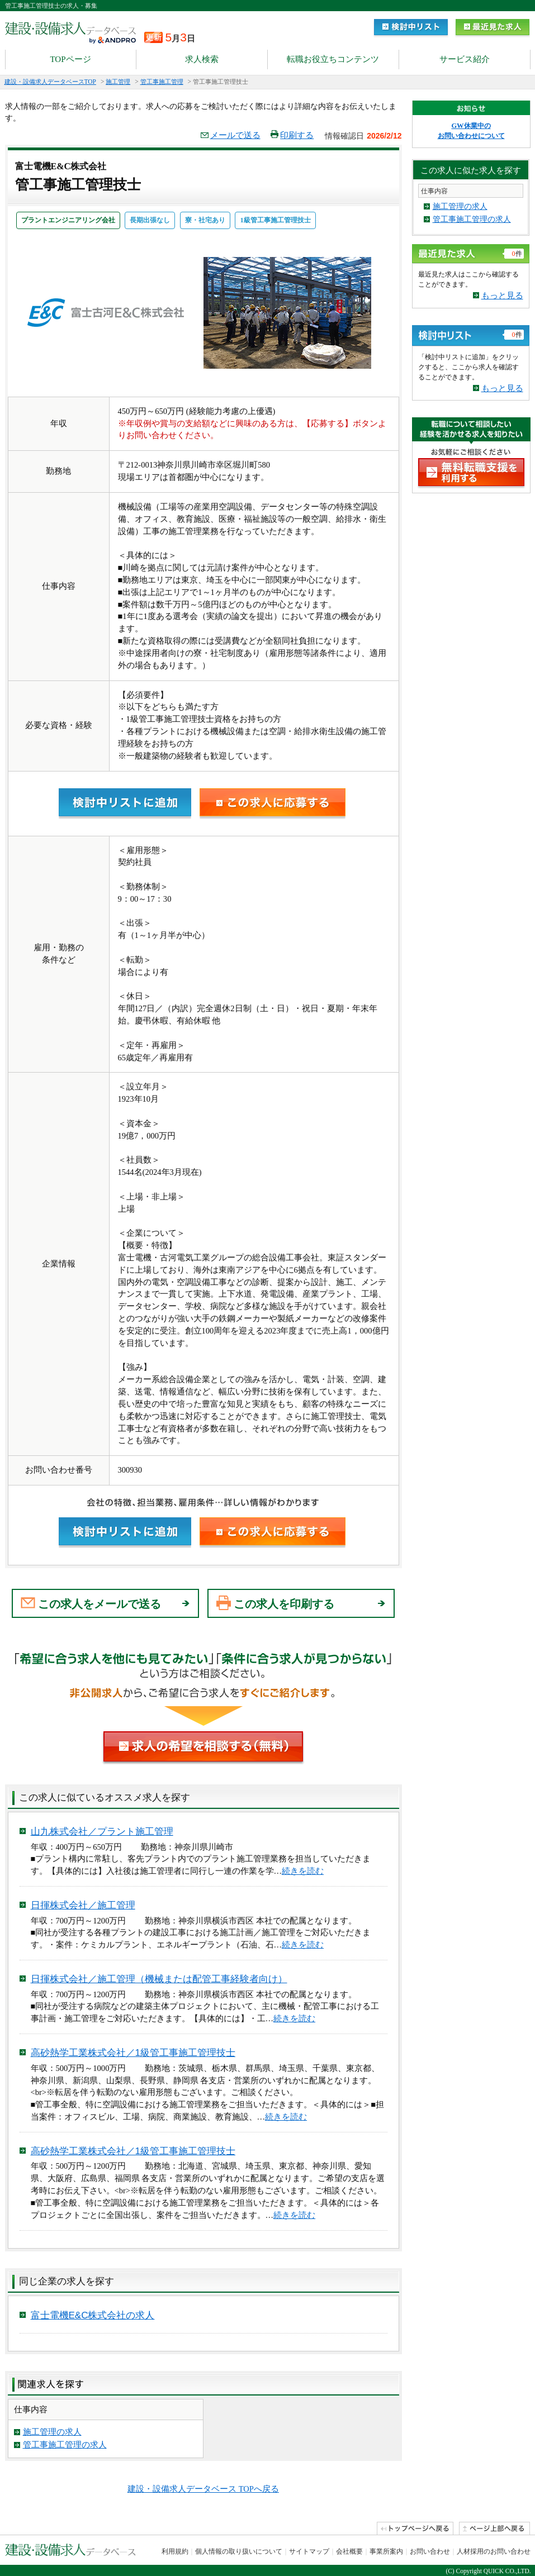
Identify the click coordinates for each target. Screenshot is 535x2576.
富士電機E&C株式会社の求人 (93, 2315)
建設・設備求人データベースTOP (50, 81)
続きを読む (303, 1870)
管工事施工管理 (161, 81)
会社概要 (349, 2551)
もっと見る (502, 295)
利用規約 (175, 2551)
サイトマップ (309, 2551)
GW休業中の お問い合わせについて (471, 131)
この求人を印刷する (284, 1604)
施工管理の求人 (52, 2431)
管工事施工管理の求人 (65, 2444)
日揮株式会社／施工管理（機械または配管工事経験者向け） (159, 1979)
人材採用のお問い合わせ (494, 2551)
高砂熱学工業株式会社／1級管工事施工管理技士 (133, 2053)
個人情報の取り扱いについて (238, 2551)
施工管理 (118, 81)
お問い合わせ (430, 2551)
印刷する (292, 135)
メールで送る (231, 135)
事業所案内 (386, 2551)
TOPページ (70, 59)
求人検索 (202, 59)
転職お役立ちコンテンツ (333, 59)
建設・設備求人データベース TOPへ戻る (203, 2488)
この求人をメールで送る (99, 1604)
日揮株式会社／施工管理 (83, 1905)
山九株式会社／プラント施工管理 (102, 1831)
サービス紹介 (464, 59)
